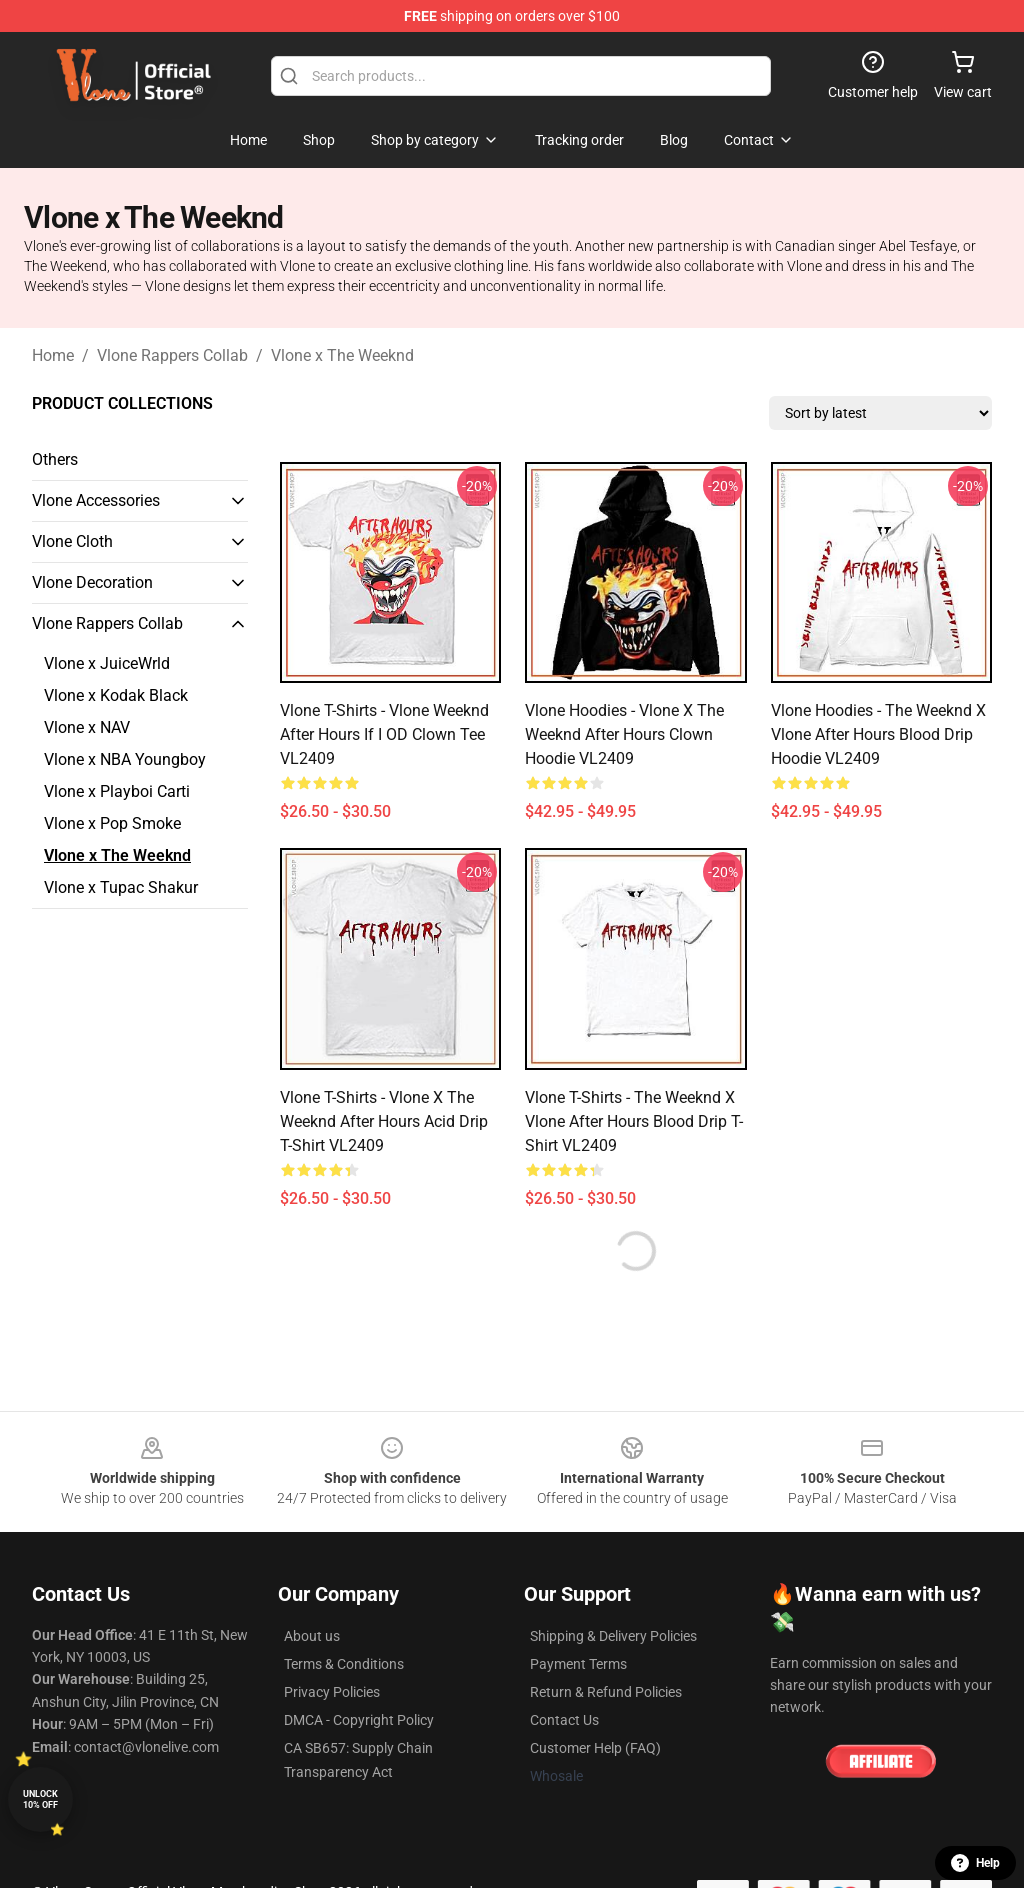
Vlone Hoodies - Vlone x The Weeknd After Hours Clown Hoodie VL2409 (624, 734)
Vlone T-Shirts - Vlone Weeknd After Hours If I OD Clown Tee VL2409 (384, 734)
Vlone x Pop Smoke (112, 823)
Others (55, 459)
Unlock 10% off (40, 1799)
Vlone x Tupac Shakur (121, 887)
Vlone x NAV (87, 727)
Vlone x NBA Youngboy (125, 759)
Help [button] (975, 1863)
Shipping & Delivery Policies (613, 1636)
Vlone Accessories (96, 500)
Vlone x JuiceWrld (107, 663)
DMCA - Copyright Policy (359, 1720)
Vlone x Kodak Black (116, 695)
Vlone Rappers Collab (172, 355)
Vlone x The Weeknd (342, 355)
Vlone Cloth (72, 541)
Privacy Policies (332, 1692)
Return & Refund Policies (606, 1692)
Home (53, 355)
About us (312, 1636)
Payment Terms (578, 1664)
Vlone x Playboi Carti (117, 791)
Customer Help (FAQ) (595, 1748)
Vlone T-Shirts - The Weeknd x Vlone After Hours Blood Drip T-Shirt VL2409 (634, 1121)
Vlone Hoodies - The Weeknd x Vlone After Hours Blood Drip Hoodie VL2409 (878, 734)
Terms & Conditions (344, 1664)
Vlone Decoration (92, 582)
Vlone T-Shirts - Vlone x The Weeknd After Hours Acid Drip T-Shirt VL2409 (384, 1121)
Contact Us (564, 1720)
